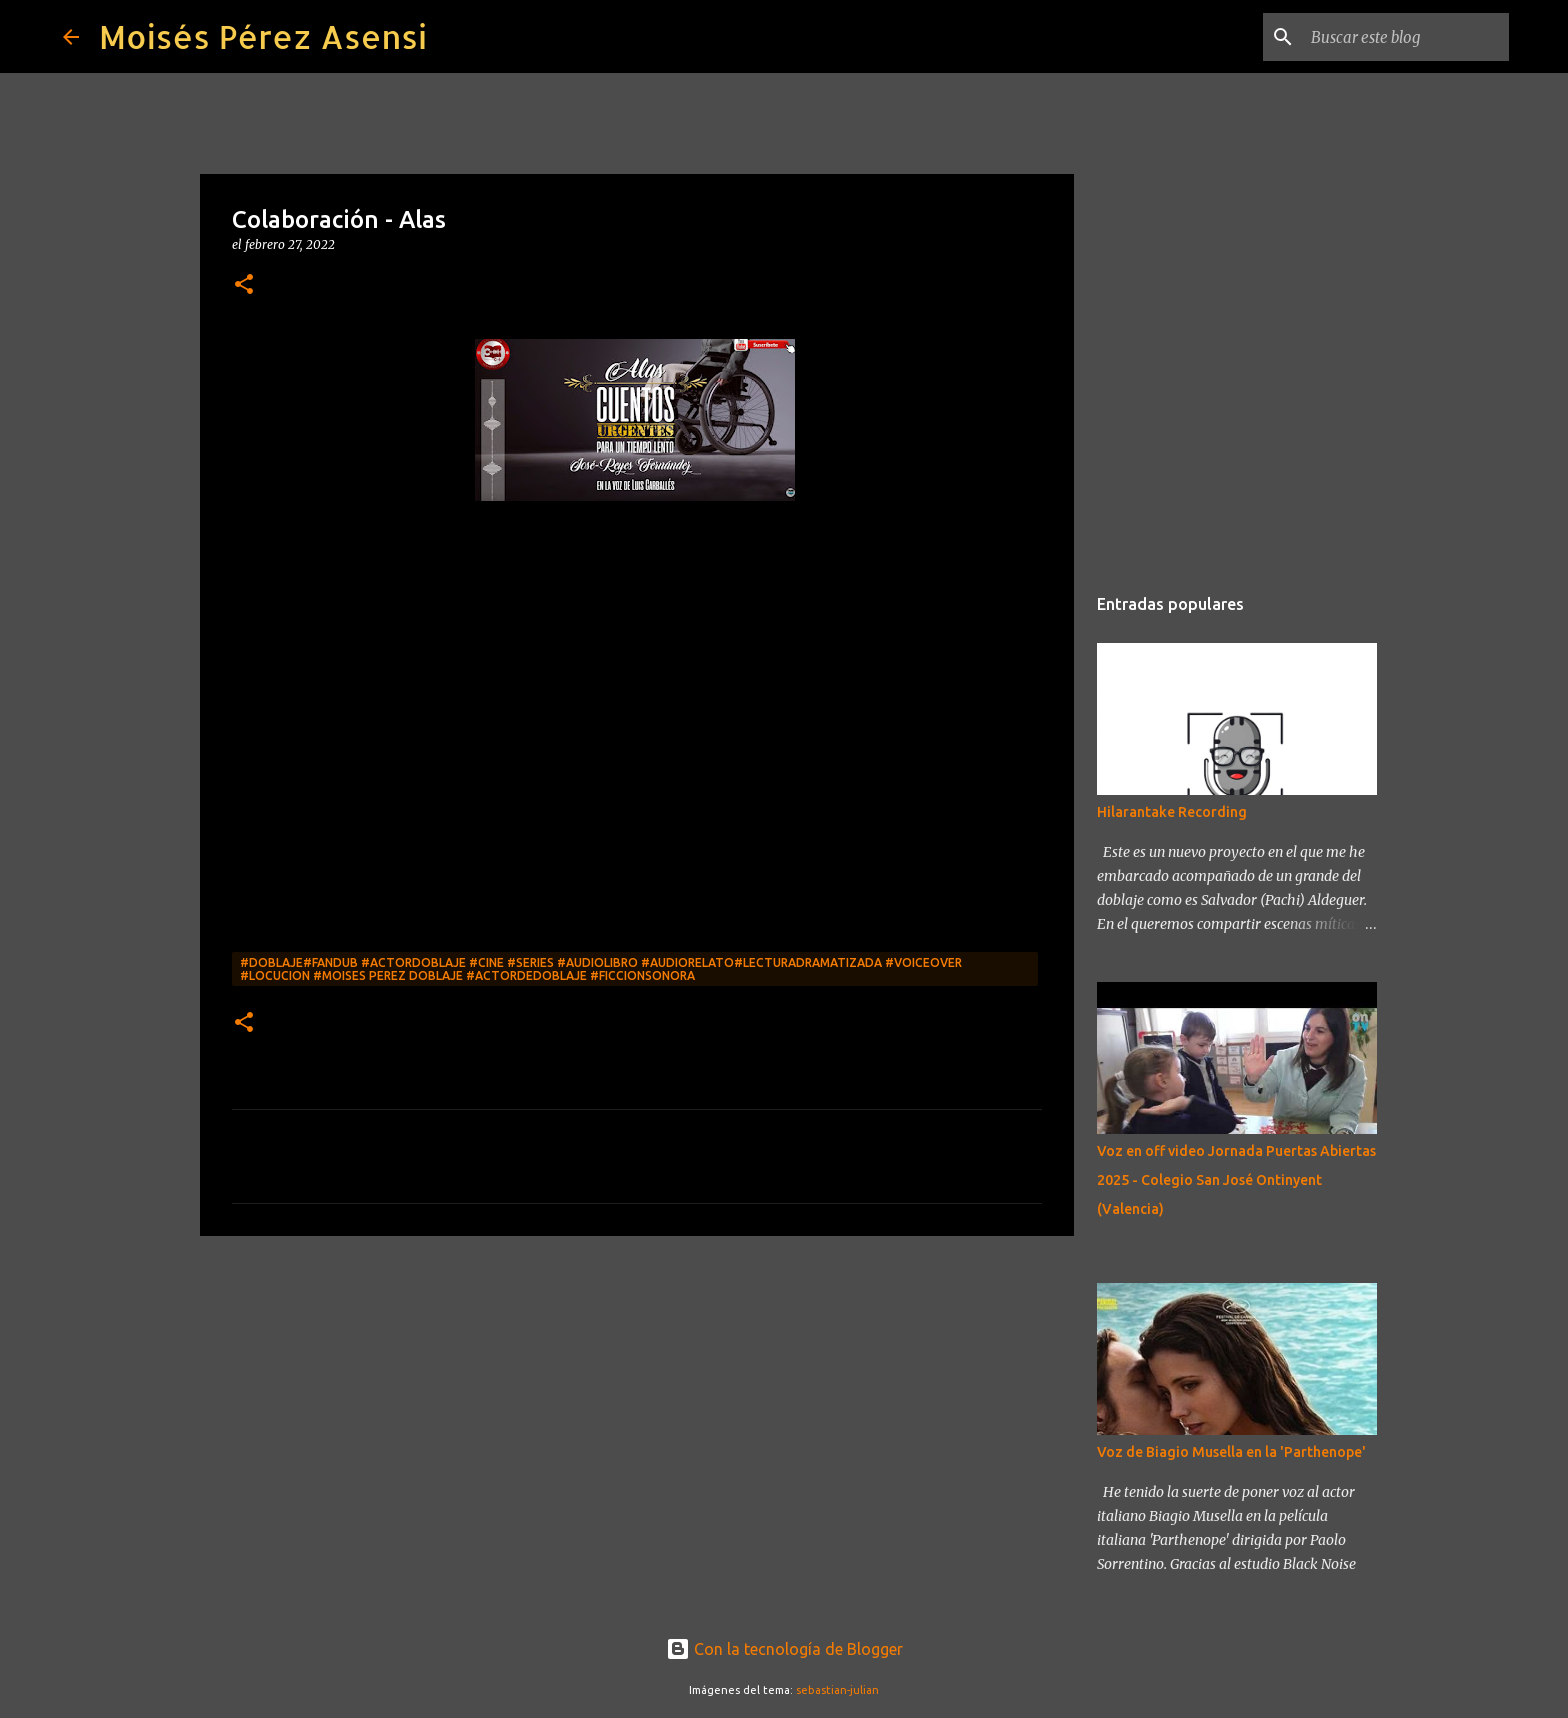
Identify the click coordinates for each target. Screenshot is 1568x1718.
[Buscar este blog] (1404, 37)
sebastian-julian (837, 1690)
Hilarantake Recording (1172, 812)
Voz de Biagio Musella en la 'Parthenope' (1231, 1452)
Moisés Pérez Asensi (263, 36)
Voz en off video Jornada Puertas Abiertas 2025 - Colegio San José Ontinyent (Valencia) (1236, 1180)
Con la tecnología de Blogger (784, 1649)
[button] (244, 285)
